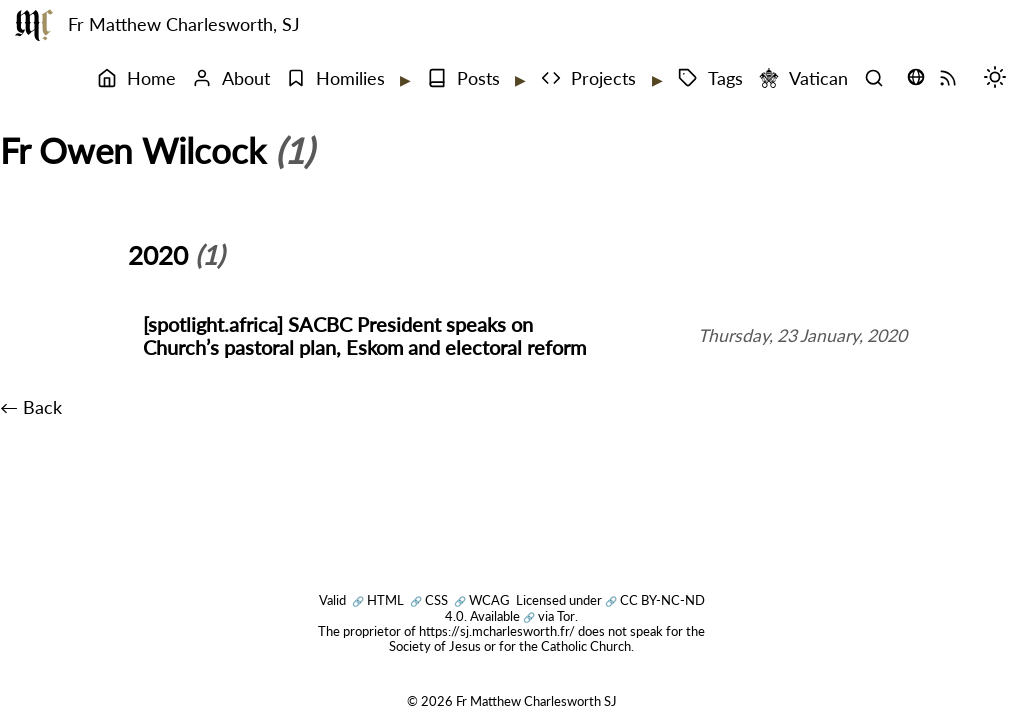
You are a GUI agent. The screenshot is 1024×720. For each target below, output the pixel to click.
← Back (31, 407)
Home (136, 78)
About (231, 78)
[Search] (879, 79)
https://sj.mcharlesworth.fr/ (497, 631)
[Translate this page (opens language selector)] (916, 77)
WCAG (482, 600)
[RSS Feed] (953, 79)
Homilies (335, 78)
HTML (378, 600)
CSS (429, 600)
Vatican (803, 78)
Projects (588, 78)
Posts (463, 78)
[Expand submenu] (404, 80)
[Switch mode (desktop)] (1000, 79)
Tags (710, 78)
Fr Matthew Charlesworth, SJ (184, 24)
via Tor (549, 616)
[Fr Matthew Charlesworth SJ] (34, 25)
